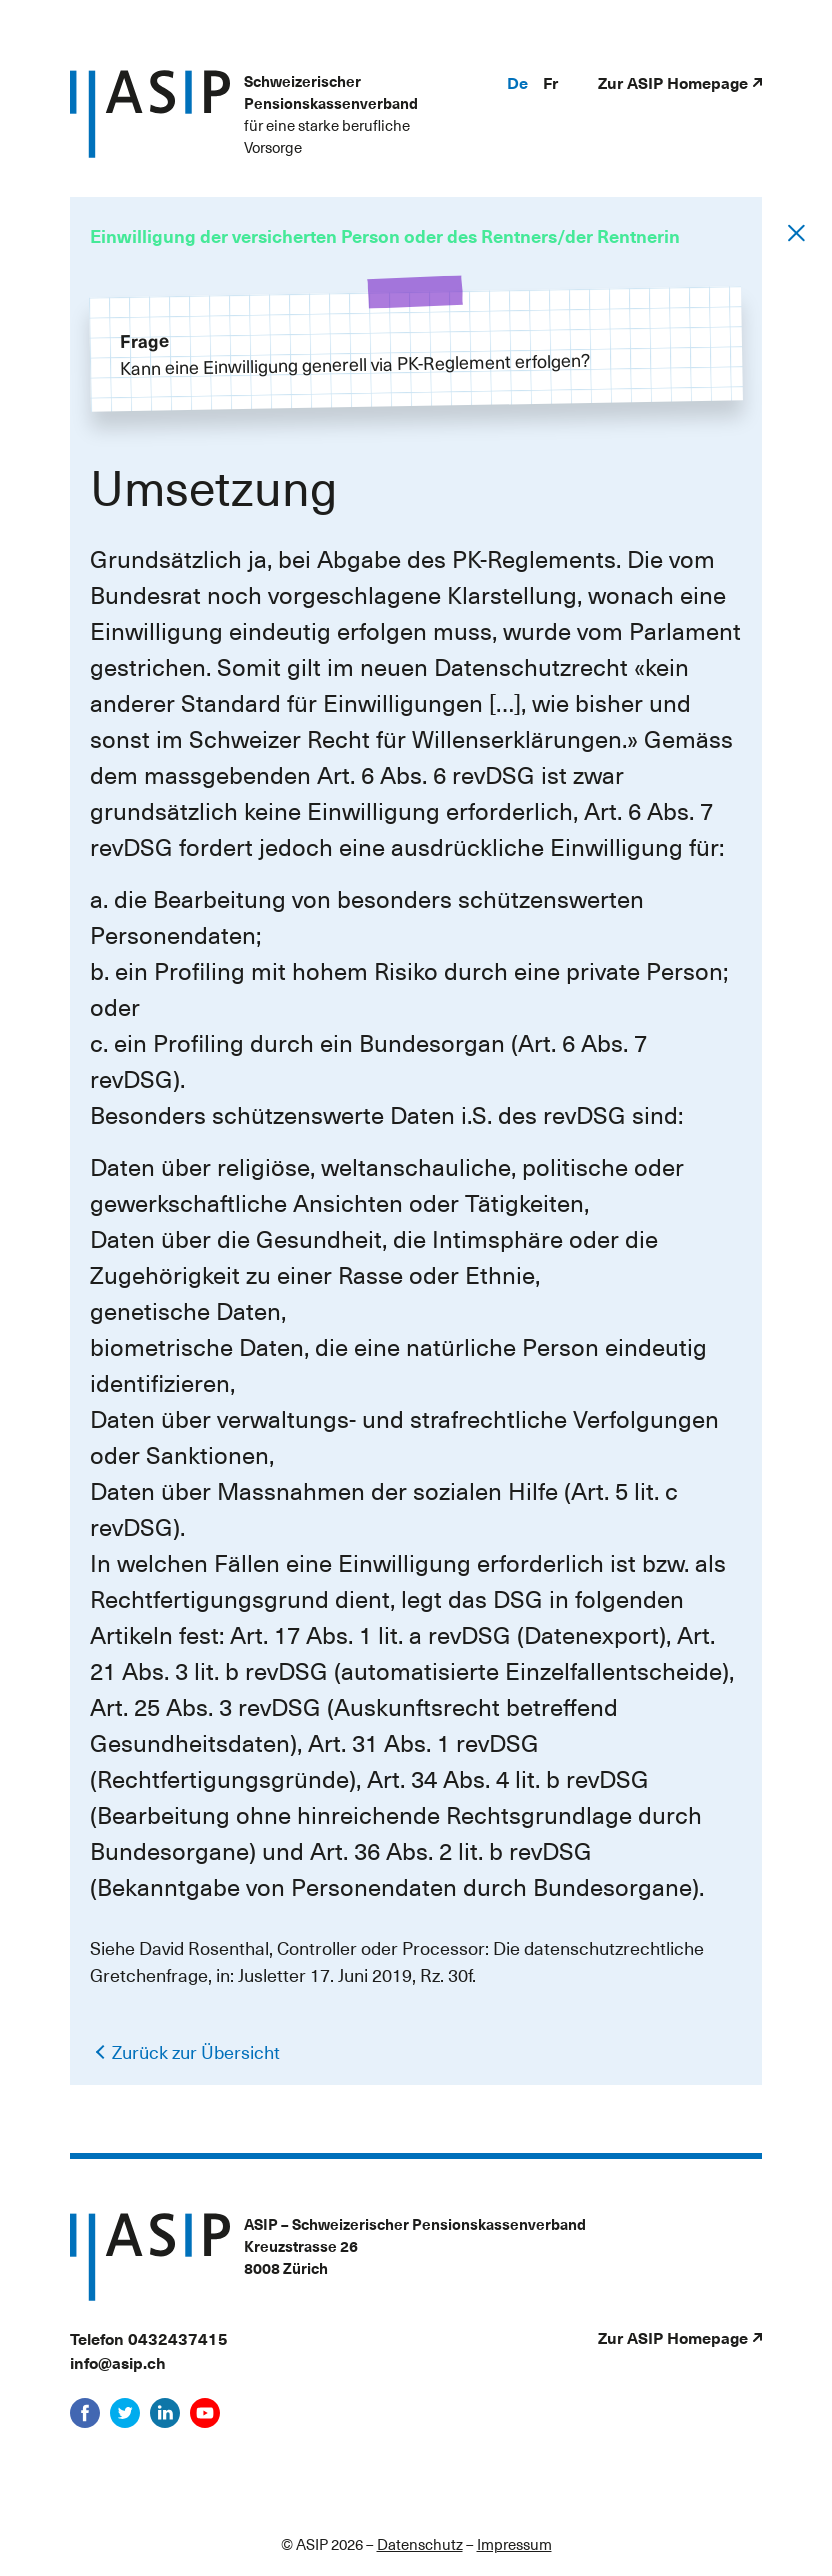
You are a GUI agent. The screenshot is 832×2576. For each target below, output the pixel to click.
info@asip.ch (118, 2362)
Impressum (514, 2544)
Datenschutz (420, 2544)
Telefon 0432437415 (149, 2338)
